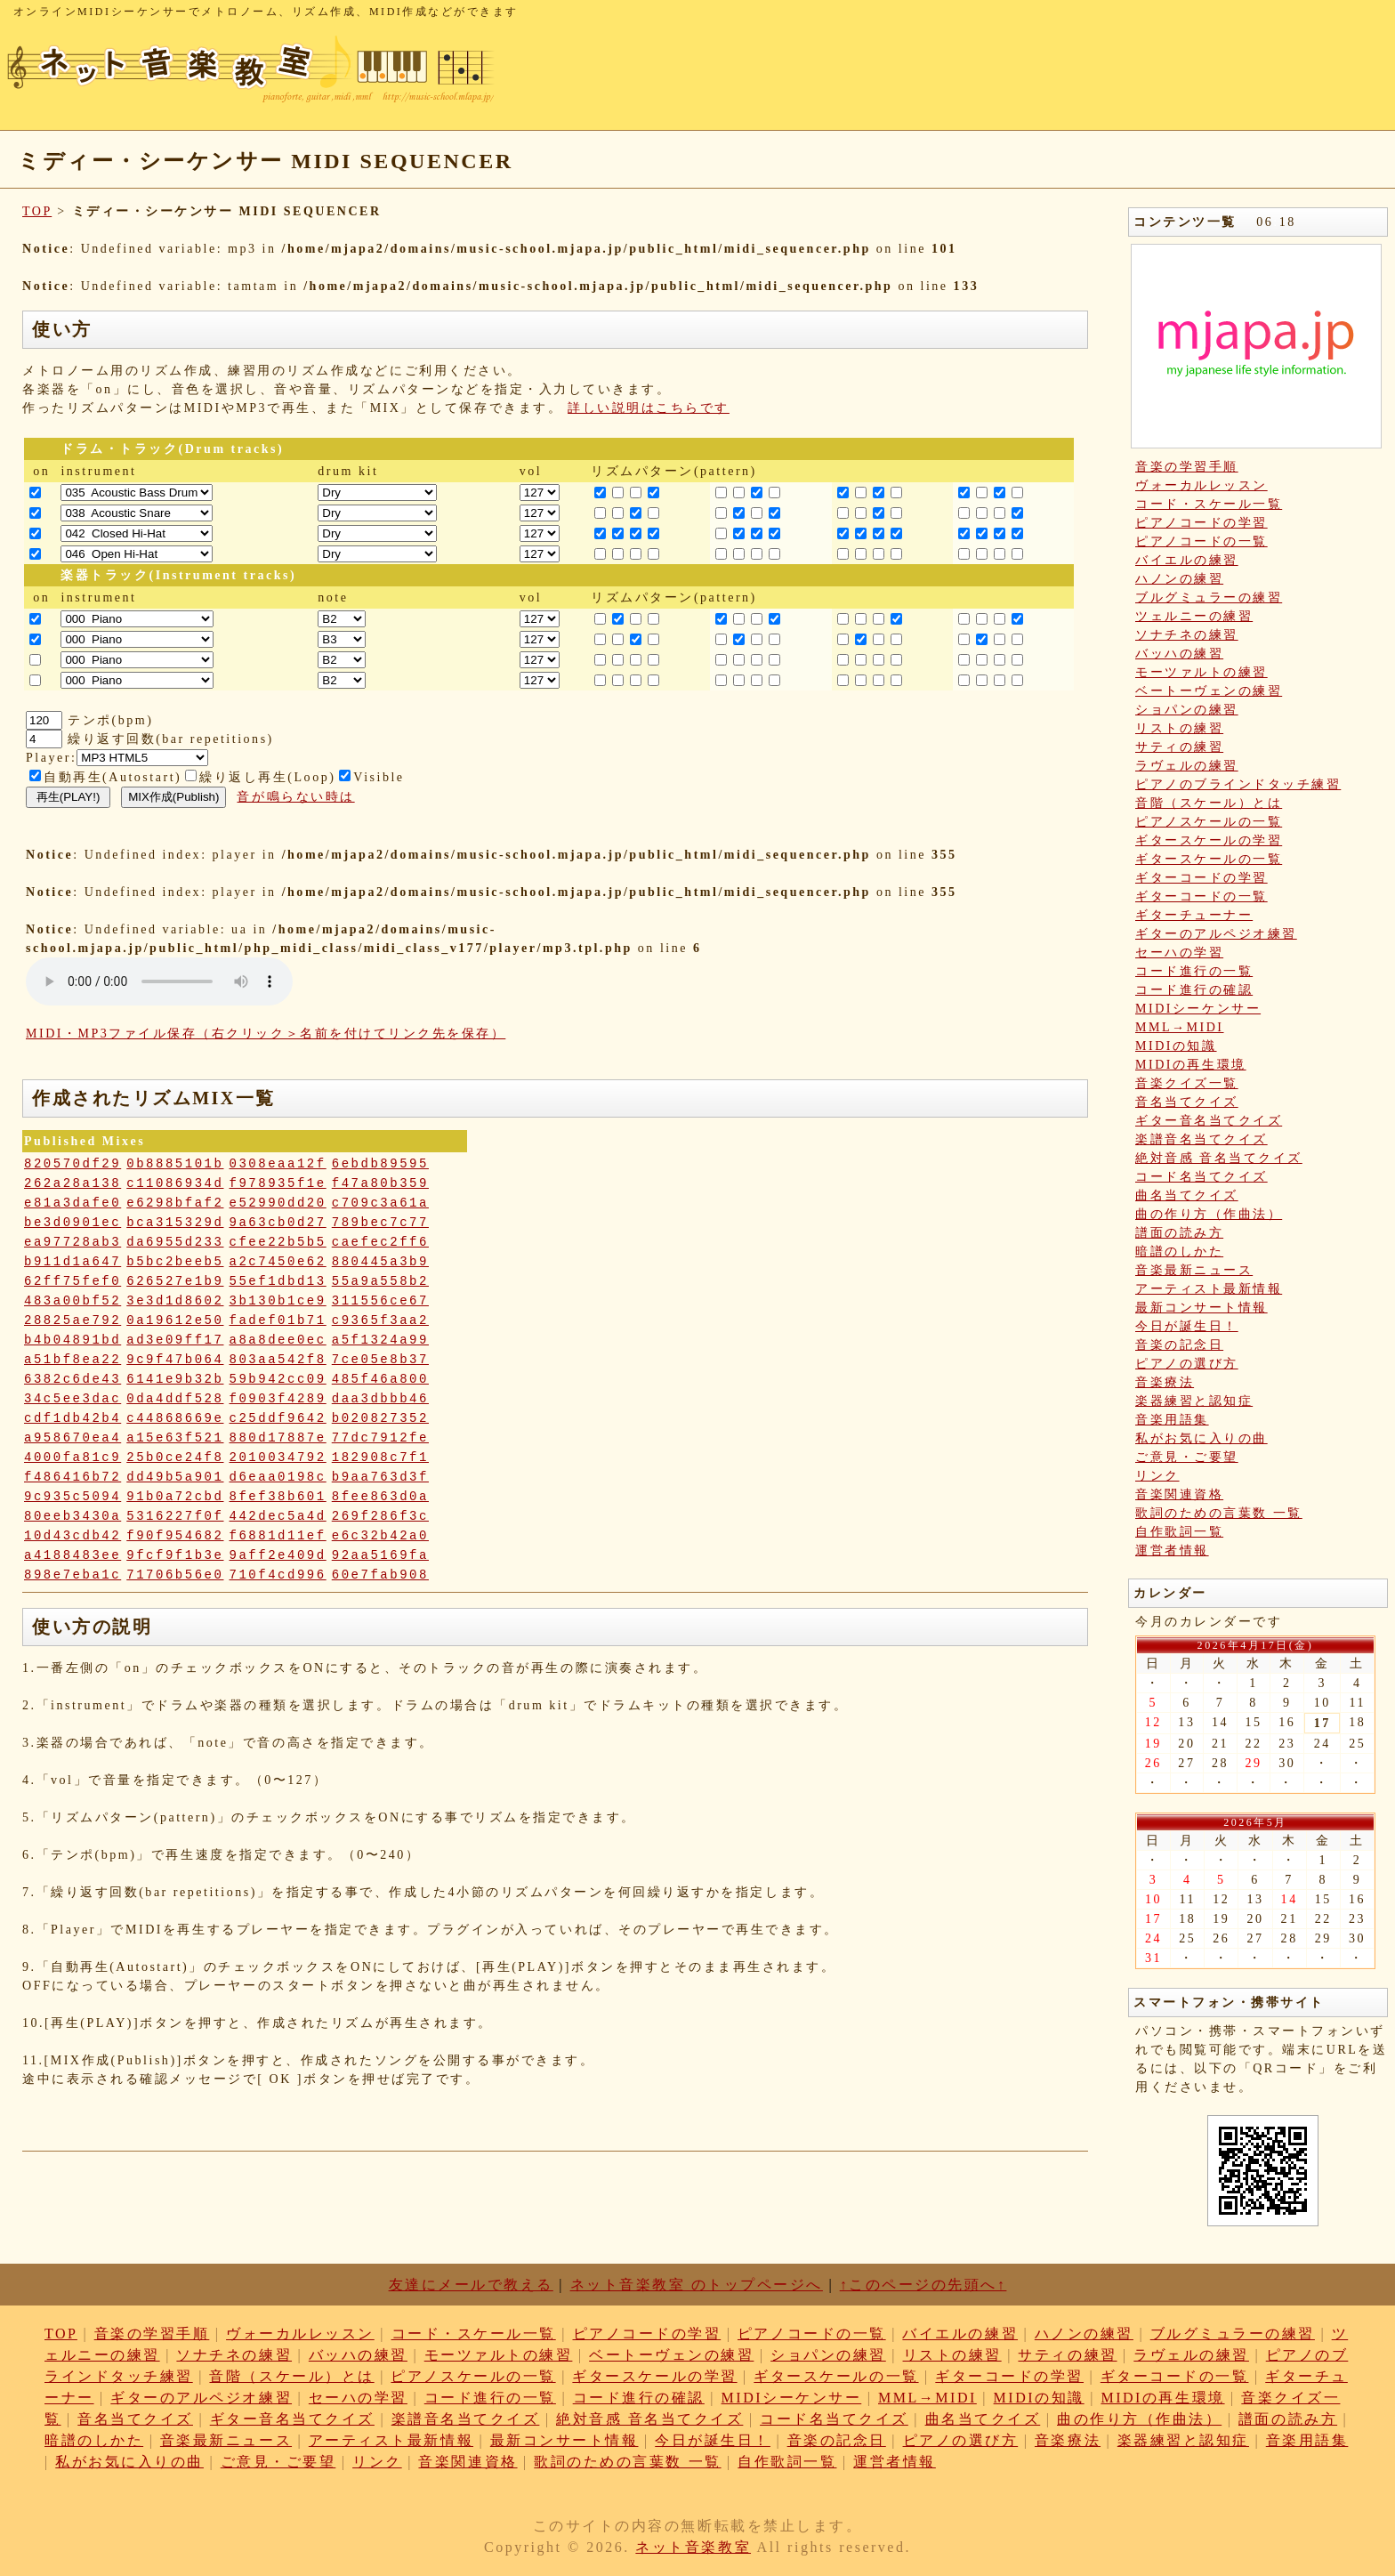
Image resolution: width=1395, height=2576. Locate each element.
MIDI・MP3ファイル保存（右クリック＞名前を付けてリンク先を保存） (265, 1033)
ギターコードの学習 (1201, 877)
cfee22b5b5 (278, 1242)
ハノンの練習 (1179, 578)
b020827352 (380, 1418)
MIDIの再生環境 (1190, 1064)
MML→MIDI (1179, 1027)
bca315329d (174, 1222)
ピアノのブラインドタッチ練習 (1238, 784)
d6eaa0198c (278, 1477)
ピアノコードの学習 (1201, 522)
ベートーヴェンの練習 (1208, 691)
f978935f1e (278, 1183)
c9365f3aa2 (380, 1320)
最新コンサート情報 (1201, 1307)
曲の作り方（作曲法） (1208, 1214)
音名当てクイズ (1186, 1102)
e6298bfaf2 (174, 1203)
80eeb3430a (72, 1516)
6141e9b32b (174, 1379)
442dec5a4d (278, 1516)
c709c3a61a (380, 1203)
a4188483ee (72, 1555)
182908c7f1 (380, 1457)
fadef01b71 (278, 1320)
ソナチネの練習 (1186, 635)
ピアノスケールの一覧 (1208, 821)
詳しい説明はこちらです (649, 408)
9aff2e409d (278, 1555)
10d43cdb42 (72, 1536)
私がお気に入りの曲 (1201, 1438)
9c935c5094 (72, 1497)
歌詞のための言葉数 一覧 (1218, 1513)
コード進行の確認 (1194, 990)
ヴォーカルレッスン (1201, 485)
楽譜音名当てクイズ (1201, 1139)
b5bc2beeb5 (174, 1262)
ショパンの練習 (1186, 709)
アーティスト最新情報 (1208, 1289)
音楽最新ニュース (1194, 1270)
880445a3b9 (380, 1262)
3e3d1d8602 (174, 1301)
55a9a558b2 (380, 1281)
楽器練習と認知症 (1194, 1401)
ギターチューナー (1194, 915)
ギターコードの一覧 (1201, 896)
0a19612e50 (174, 1320)
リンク (1157, 1475)
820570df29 (72, 1164)
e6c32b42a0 (380, 1536)
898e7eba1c (72, 1575)
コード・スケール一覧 (1208, 504)
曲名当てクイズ (1186, 1195)
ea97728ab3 (72, 1242)
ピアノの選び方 (1186, 1363)
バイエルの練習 (1186, 560)
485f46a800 (380, 1379)
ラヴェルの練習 (1186, 765)
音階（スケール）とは (1208, 803)
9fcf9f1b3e (174, 1555)
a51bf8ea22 (72, 1360)
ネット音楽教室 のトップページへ (696, 2284)
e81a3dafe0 (72, 1203)
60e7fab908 (380, 1575)
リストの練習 (1179, 728)
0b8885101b (174, 1164)
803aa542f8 (278, 1360)
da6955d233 (174, 1242)
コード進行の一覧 (1194, 971)
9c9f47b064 (174, 1360)
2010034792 (278, 1457)
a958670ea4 (72, 1438)
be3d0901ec (72, 1222)
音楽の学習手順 (1186, 466)
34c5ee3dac (72, 1399)
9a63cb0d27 (278, 1222)
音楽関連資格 (1179, 1494)
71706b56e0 (174, 1575)
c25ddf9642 (278, 1418)
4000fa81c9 (72, 1457)
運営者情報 (1172, 1550)
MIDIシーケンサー (1198, 1008)
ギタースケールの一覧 (1208, 859)
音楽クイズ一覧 (1186, 1083)
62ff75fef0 (72, 1281)
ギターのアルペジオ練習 (1216, 934)
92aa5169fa (380, 1555)
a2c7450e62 (278, 1262)
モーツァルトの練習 (1201, 672)
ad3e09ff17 (174, 1340)
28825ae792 (72, 1320)
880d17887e (278, 1438)
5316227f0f (174, 1516)
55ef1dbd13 (278, 1281)
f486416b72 (72, 1477)
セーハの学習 (1179, 952)
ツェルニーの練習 (1194, 616)
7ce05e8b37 (380, 1360)
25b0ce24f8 (174, 1457)
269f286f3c (380, 1516)
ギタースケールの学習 (1208, 840)
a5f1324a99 (380, 1340)
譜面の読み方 (1179, 1233)
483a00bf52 (72, 1301)
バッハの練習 (1179, 653)
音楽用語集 (1172, 1419)
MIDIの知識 (1176, 1046)
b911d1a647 (72, 1262)
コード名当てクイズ (1201, 1176)
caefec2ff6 (380, 1242)
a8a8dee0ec (278, 1340)
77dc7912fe (380, 1438)
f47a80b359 (380, 1183)
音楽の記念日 (1179, 1345)
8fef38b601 (278, 1497)
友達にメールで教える (471, 2284)
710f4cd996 (278, 1575)
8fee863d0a (380, 1497)
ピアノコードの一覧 (1201, 541)
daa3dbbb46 (380, 1399)
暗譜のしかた (1179, 1251)
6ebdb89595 (380, 1164)
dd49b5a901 (174, 1477)
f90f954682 (174, 1536)
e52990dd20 (278, 1203)
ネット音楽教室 (693, 2547)
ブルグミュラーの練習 (1208, 597)
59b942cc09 (278, 1379)
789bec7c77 (380, 1222)
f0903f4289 (278, 1399)
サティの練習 (1179, 747)
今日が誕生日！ (1186, 1326)
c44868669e (174, 1418)
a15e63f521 (174, 1438)
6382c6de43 (72, 1379)
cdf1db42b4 (72, 1418)
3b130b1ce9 (278, 1301)
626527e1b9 (174, 1281)
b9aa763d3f (380, 1477)
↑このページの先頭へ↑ (923, 2284)
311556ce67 (380, 1301)
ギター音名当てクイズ (1208, 1120)
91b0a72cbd (174, 1497)
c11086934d (174, 1183)
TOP (37, 211)
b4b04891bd (72, 1340)
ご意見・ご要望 (1186, 1457)
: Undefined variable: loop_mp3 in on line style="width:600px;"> (159, 981)
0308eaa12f (278, 1164)
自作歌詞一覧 (1179, 1531)
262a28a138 (72, 1183)
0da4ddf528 (174, 1399)
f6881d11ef (278, 1536)
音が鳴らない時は (295, 796)
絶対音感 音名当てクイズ (1218, 1158)
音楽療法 (1164, 1382)
